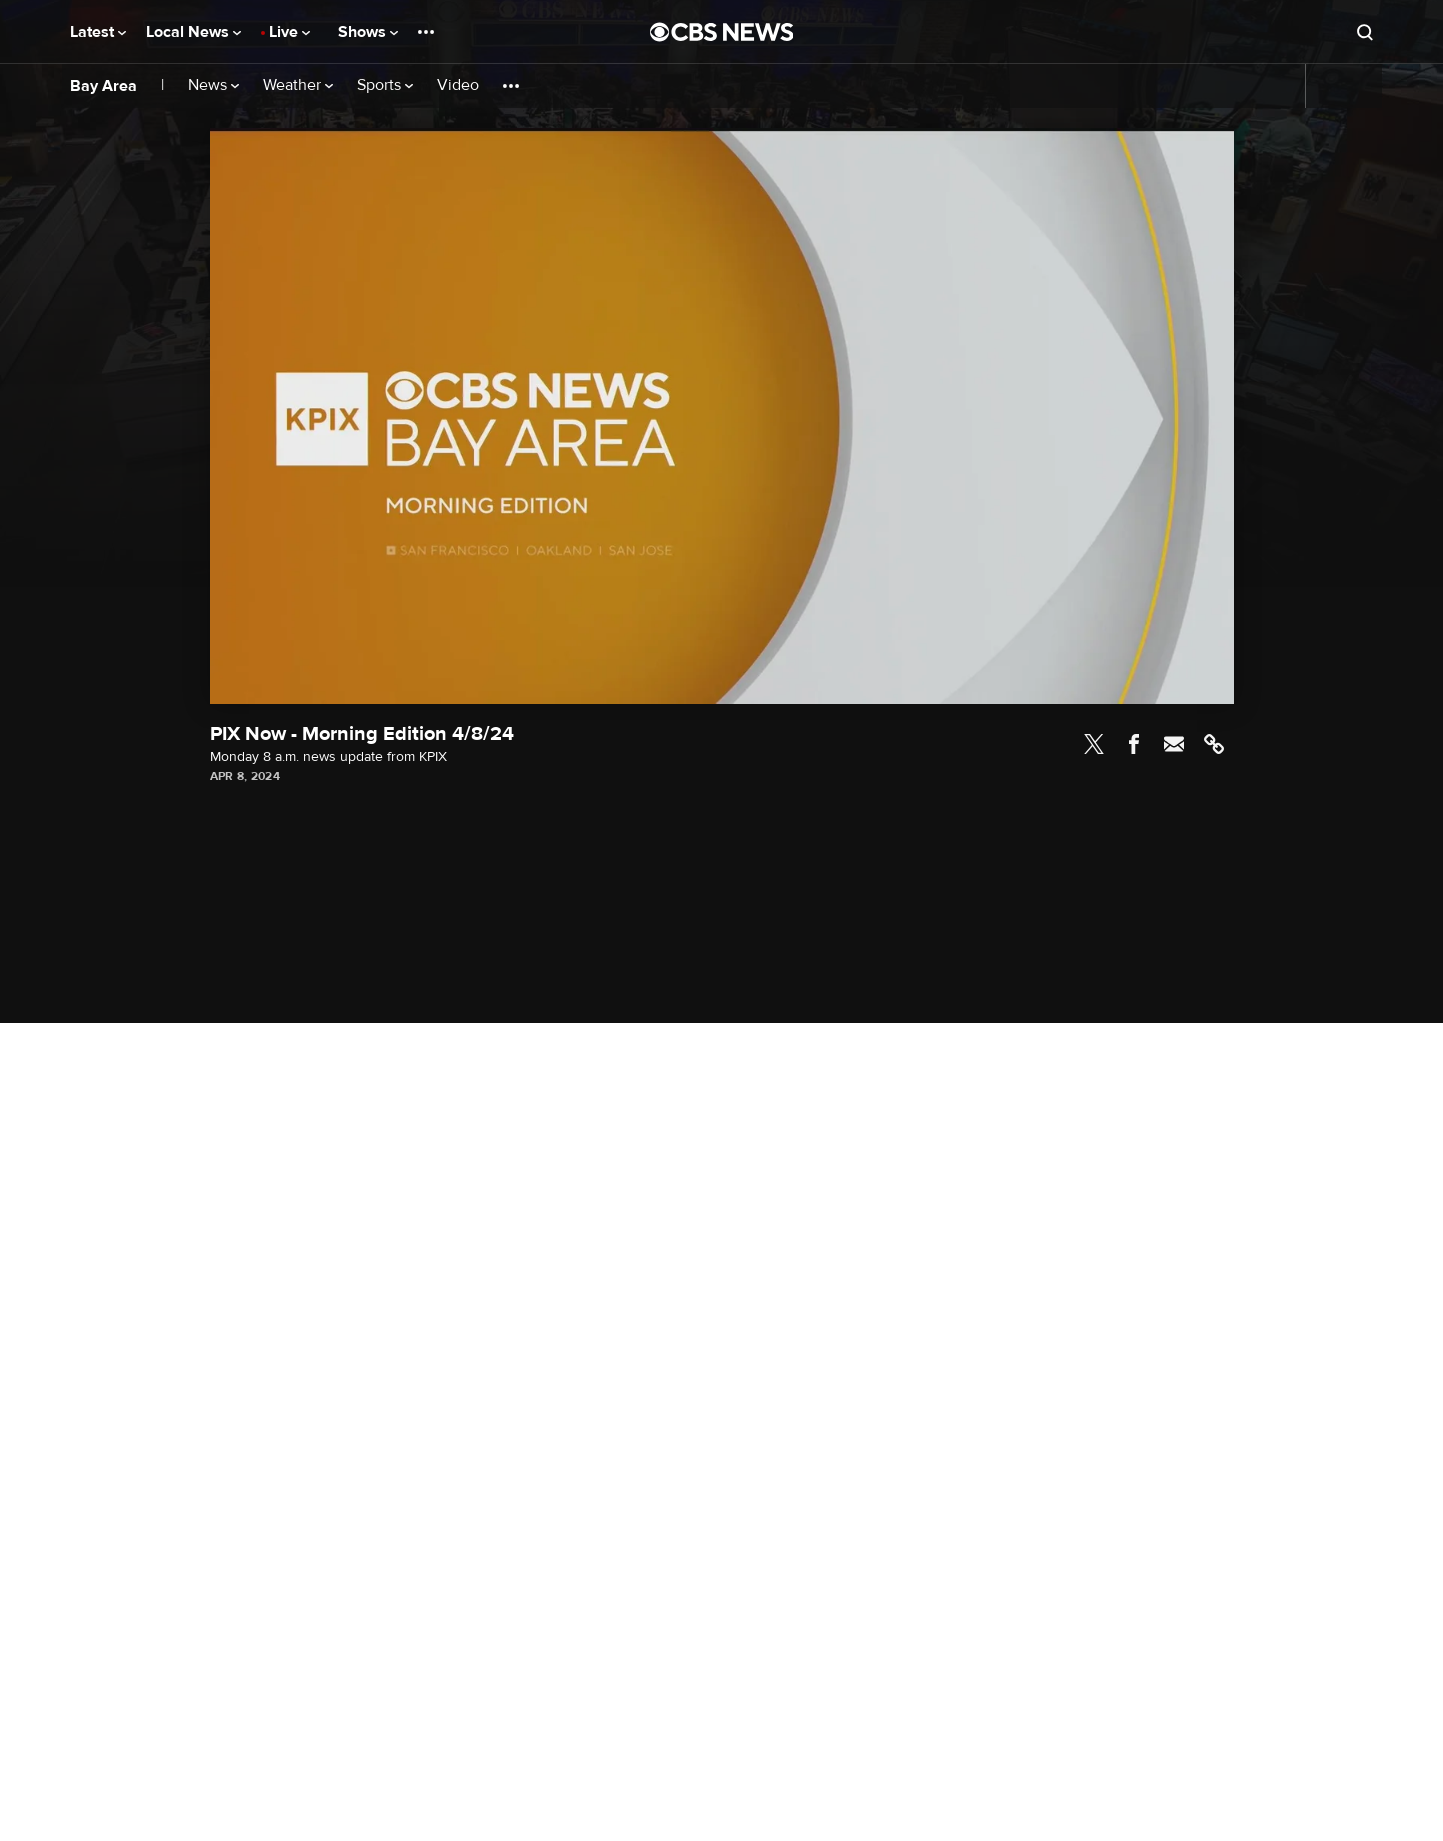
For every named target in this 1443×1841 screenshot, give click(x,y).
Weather (298, 85)
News (213, 85)
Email (1174, 744)
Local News (193, 32)
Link (1214, 744)
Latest (98, 32)
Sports (385, 85)
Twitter (1094, 744)
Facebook (1134, 744)
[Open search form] (1365, 32)
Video (458, 85)
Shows (368, 32)
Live (289, 32)
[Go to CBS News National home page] (722, 32)
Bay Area (103, 86)
